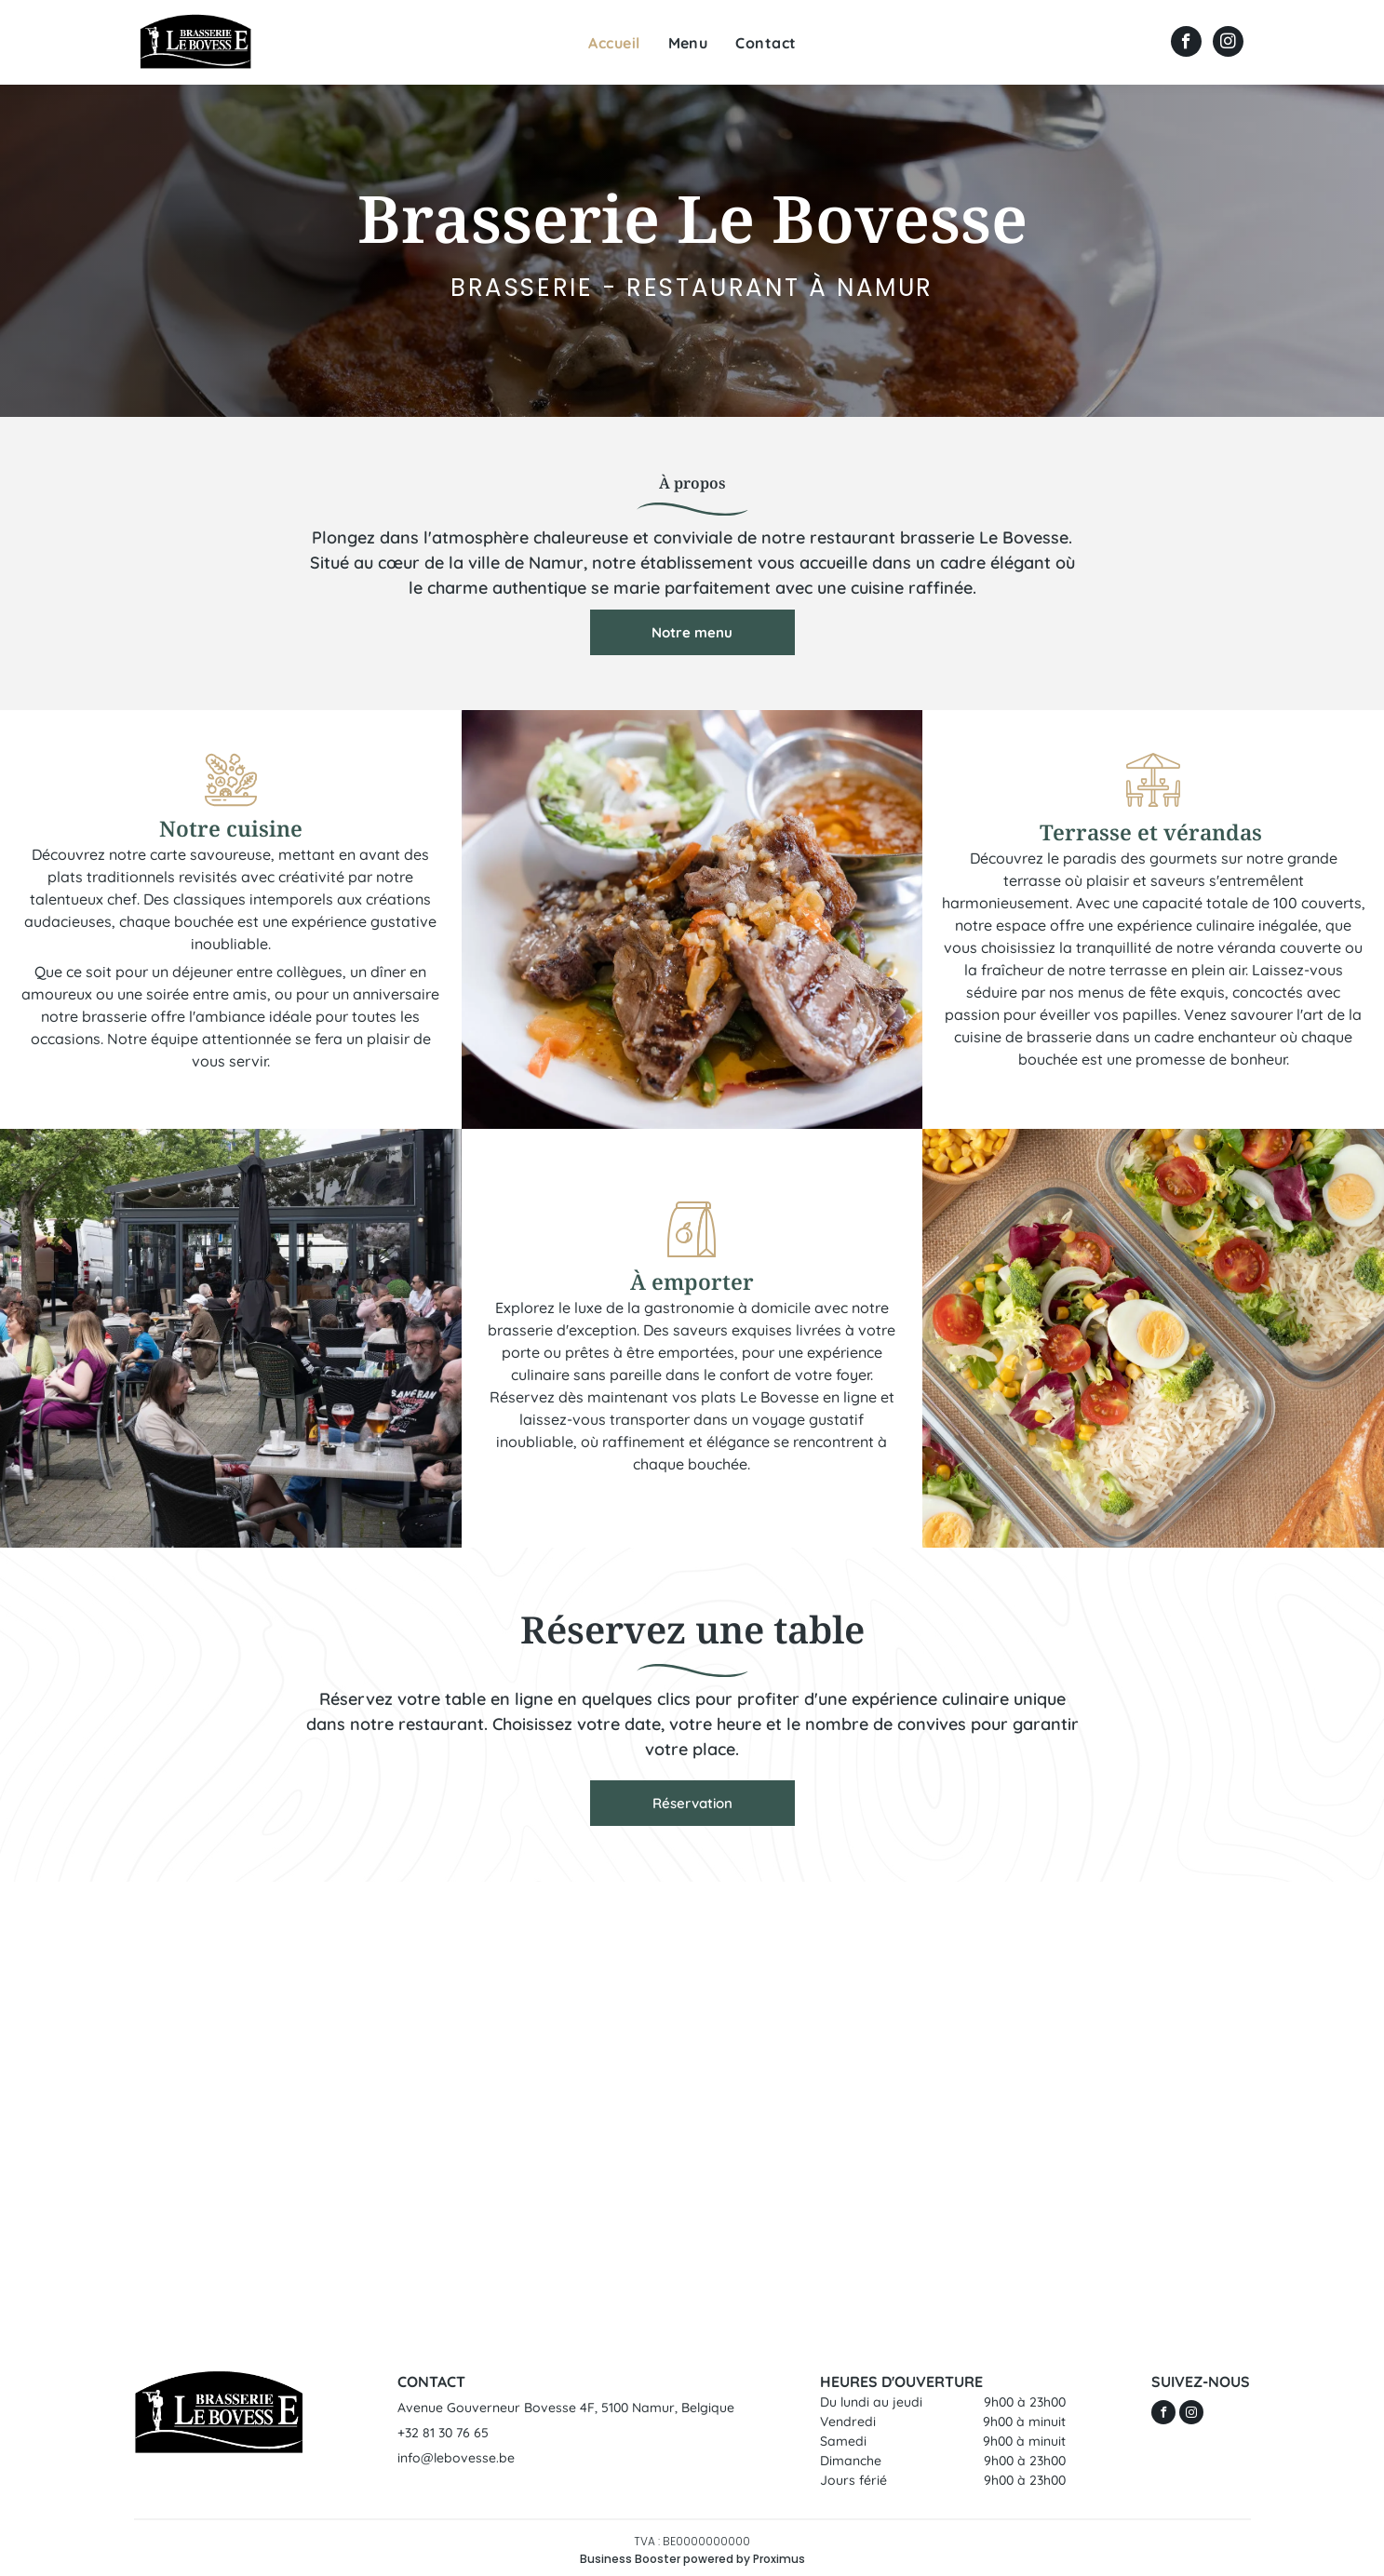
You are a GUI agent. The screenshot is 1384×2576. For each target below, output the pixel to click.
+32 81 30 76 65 (443, 2432)
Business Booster (630, 2559)
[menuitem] (613, 43)
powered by (716, 2559)
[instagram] (1228, 43)
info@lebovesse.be (456, 2457)
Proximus (779, 2559)
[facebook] (1186, 43)
